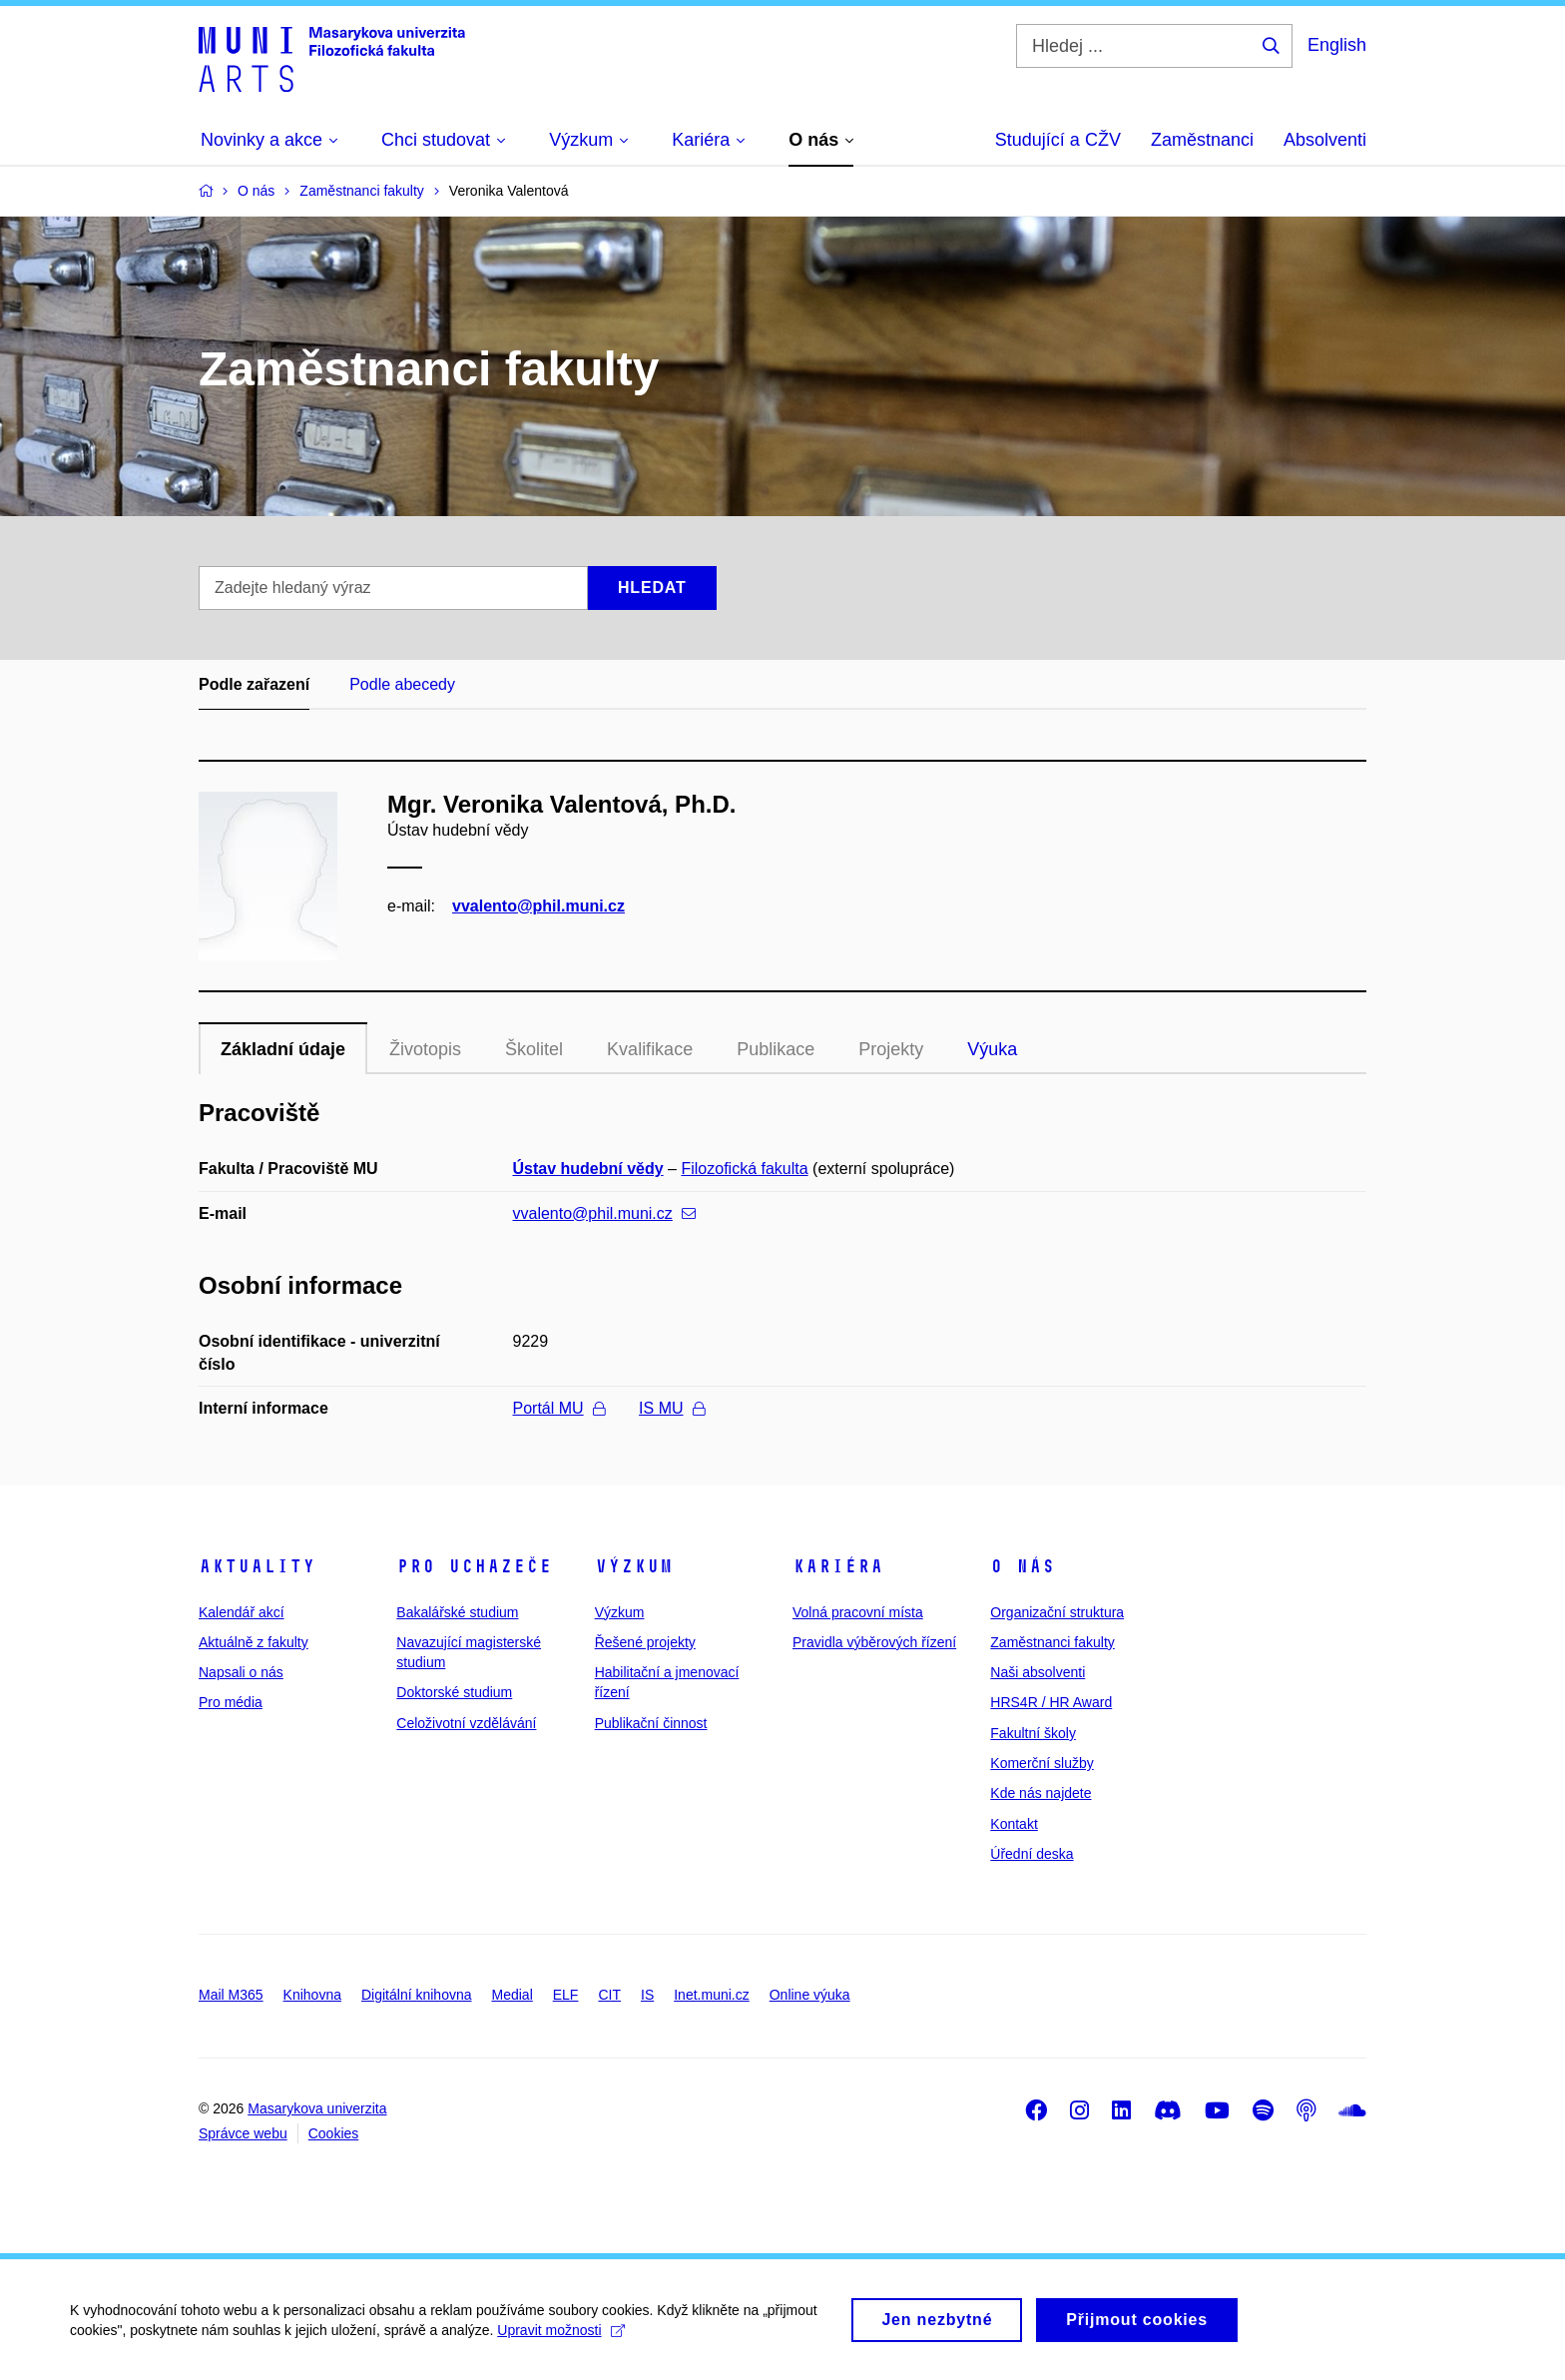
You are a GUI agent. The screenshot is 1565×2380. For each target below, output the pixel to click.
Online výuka (810, 1995)
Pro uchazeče (474, 1566)
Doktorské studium (454, 1692)
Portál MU (559, 1408)
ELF (566, 1995)
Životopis (425, 1049)
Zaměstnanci (1202, 140)
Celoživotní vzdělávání (466, 1723)
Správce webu (243, 2133)
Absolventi (1325, 140)
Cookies (333, 2133)
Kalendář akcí (241, 1612)
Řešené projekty (645, 1642)
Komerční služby (1041, 1763)
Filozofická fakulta (744, 1168)
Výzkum (634, 1566)
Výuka (992, 1049)
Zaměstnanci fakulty (1052, 1642)
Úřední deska (1031, 1854)
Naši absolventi (1037, 1672)
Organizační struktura (1057, 1612)
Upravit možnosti (560, 2338)
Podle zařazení (254, 684)
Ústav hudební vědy (588, 1168)
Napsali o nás (241, 1672)
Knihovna (312, 1995)
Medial (512, 1995)
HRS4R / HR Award (1051, 1702)
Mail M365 (231, 1995)
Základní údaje (283, 1049)
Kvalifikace (650, 1049)
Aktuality (257, 1566)
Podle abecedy (402, 684)
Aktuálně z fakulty (253, 1642)
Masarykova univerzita (317, 2108)
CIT (609, 1995)
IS (647, 1995)
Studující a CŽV (1058, 140)
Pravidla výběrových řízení (874, 1642)
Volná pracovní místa (857, 1612)
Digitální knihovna (416, 1995)
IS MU (671, 1408)
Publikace (775, 1049)
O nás (1022, 1566)
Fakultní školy (1033, 1733)
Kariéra (837, 1566)
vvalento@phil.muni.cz (538, 905)
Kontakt (1013, 1824)
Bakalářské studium (457, 1612)
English (1336, 45)
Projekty (890, 1049)
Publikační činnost (651, 1723)
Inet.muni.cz (711, 1995)
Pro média (230, 1702)
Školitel (534, 1049)
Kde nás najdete (1040, 1793)
